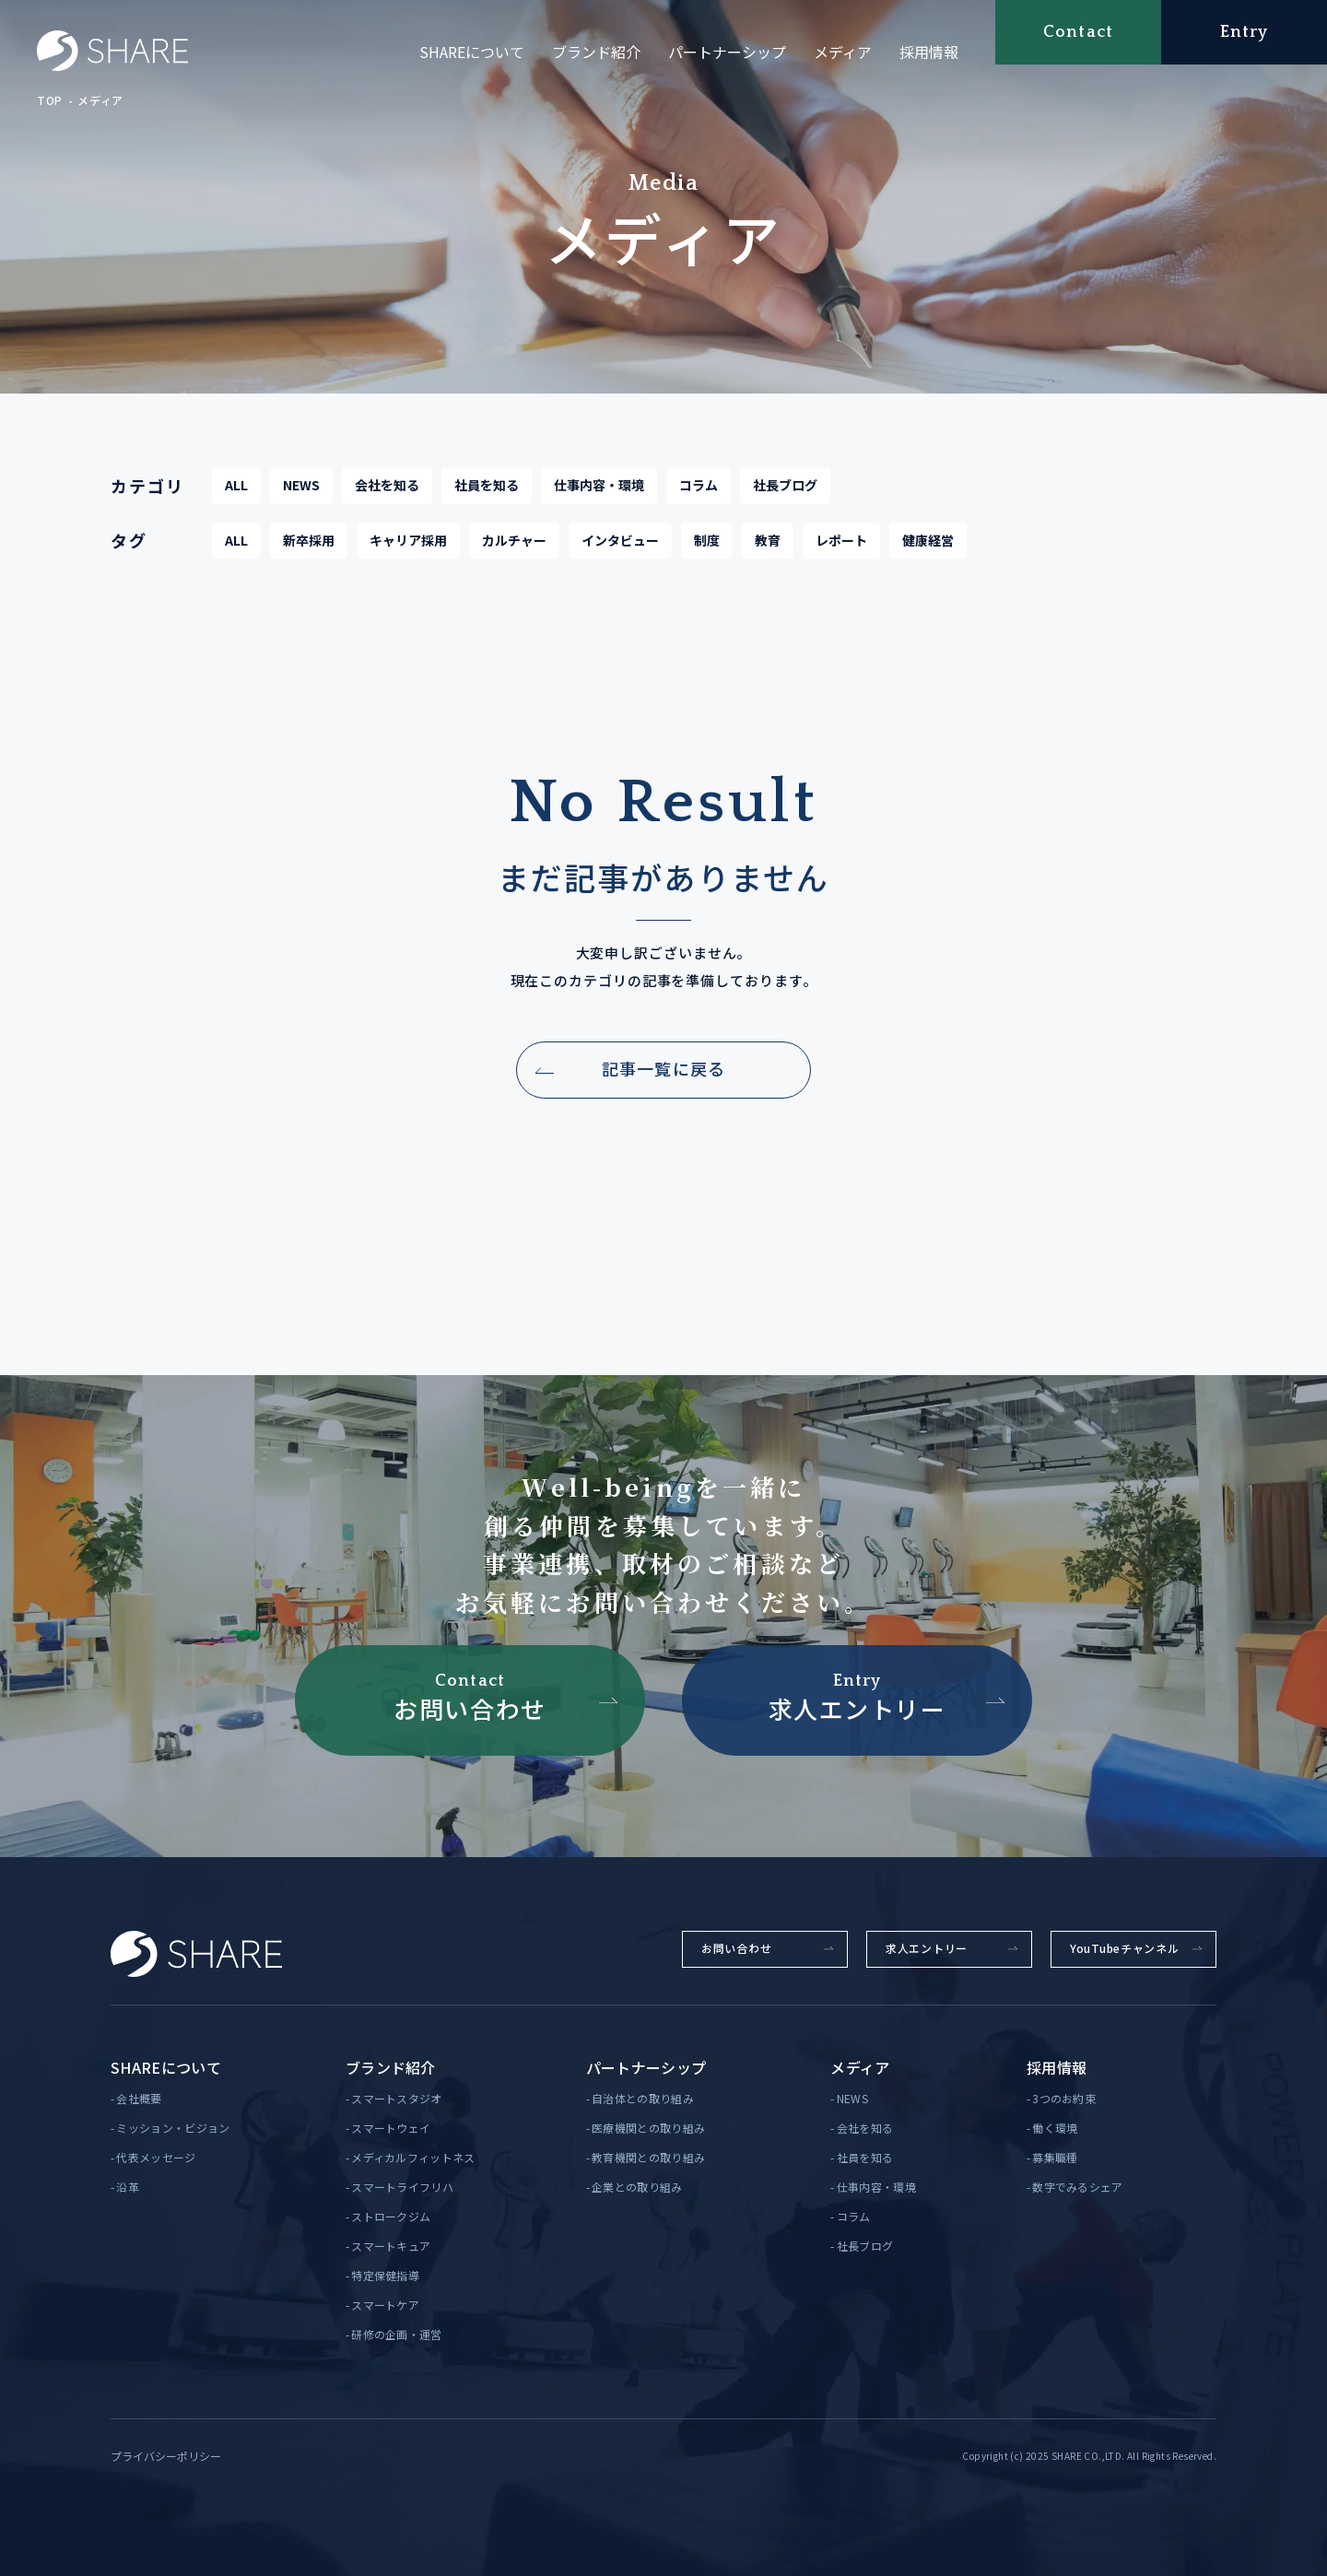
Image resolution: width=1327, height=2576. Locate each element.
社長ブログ (785, 497)
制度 (707, 552)
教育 (768, 552)
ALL (236, 497)
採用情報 (928, 52)
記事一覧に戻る (663, 1081)
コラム (698, 497)
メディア (843, 52)
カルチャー (514, 552)
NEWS (301, 497)
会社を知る (387, 497)
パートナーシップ (727, 52)
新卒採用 (309, 552)
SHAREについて (471, 52)
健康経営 (928, 552)
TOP (50, 100)
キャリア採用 (408, 552)
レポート (841, 552)
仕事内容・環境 (599, 497)
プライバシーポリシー (166, 2456)
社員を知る (486, 497)
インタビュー (620, 552)
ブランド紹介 (596, 52)
